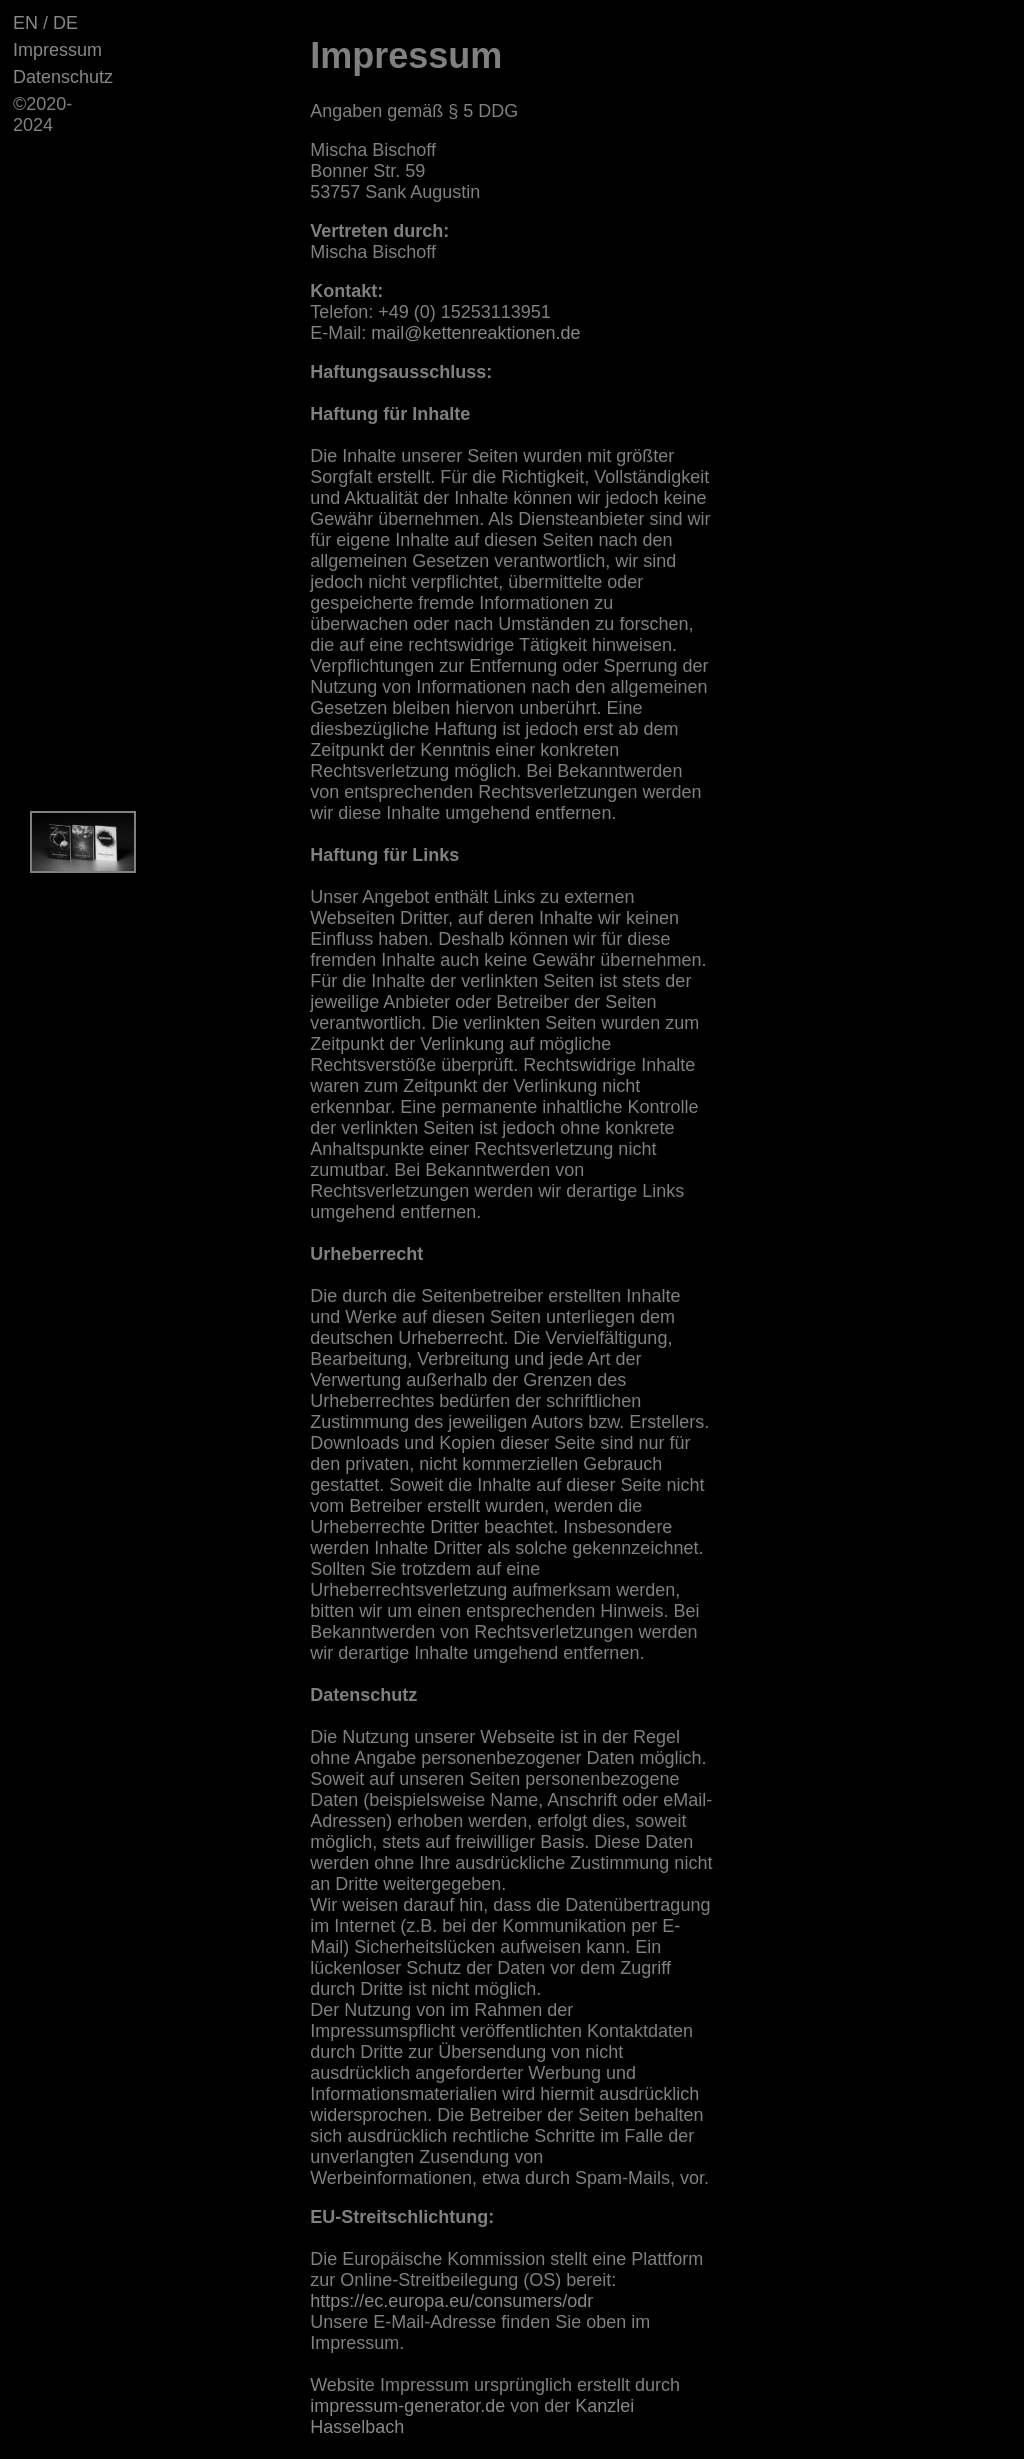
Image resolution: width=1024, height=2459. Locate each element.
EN (25, 23)
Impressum (57, 50)
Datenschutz (63, 77)
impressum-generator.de (407, 2406)
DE (65, 23)
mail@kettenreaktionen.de (475, 333)
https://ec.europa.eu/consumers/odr (451, 2301)
